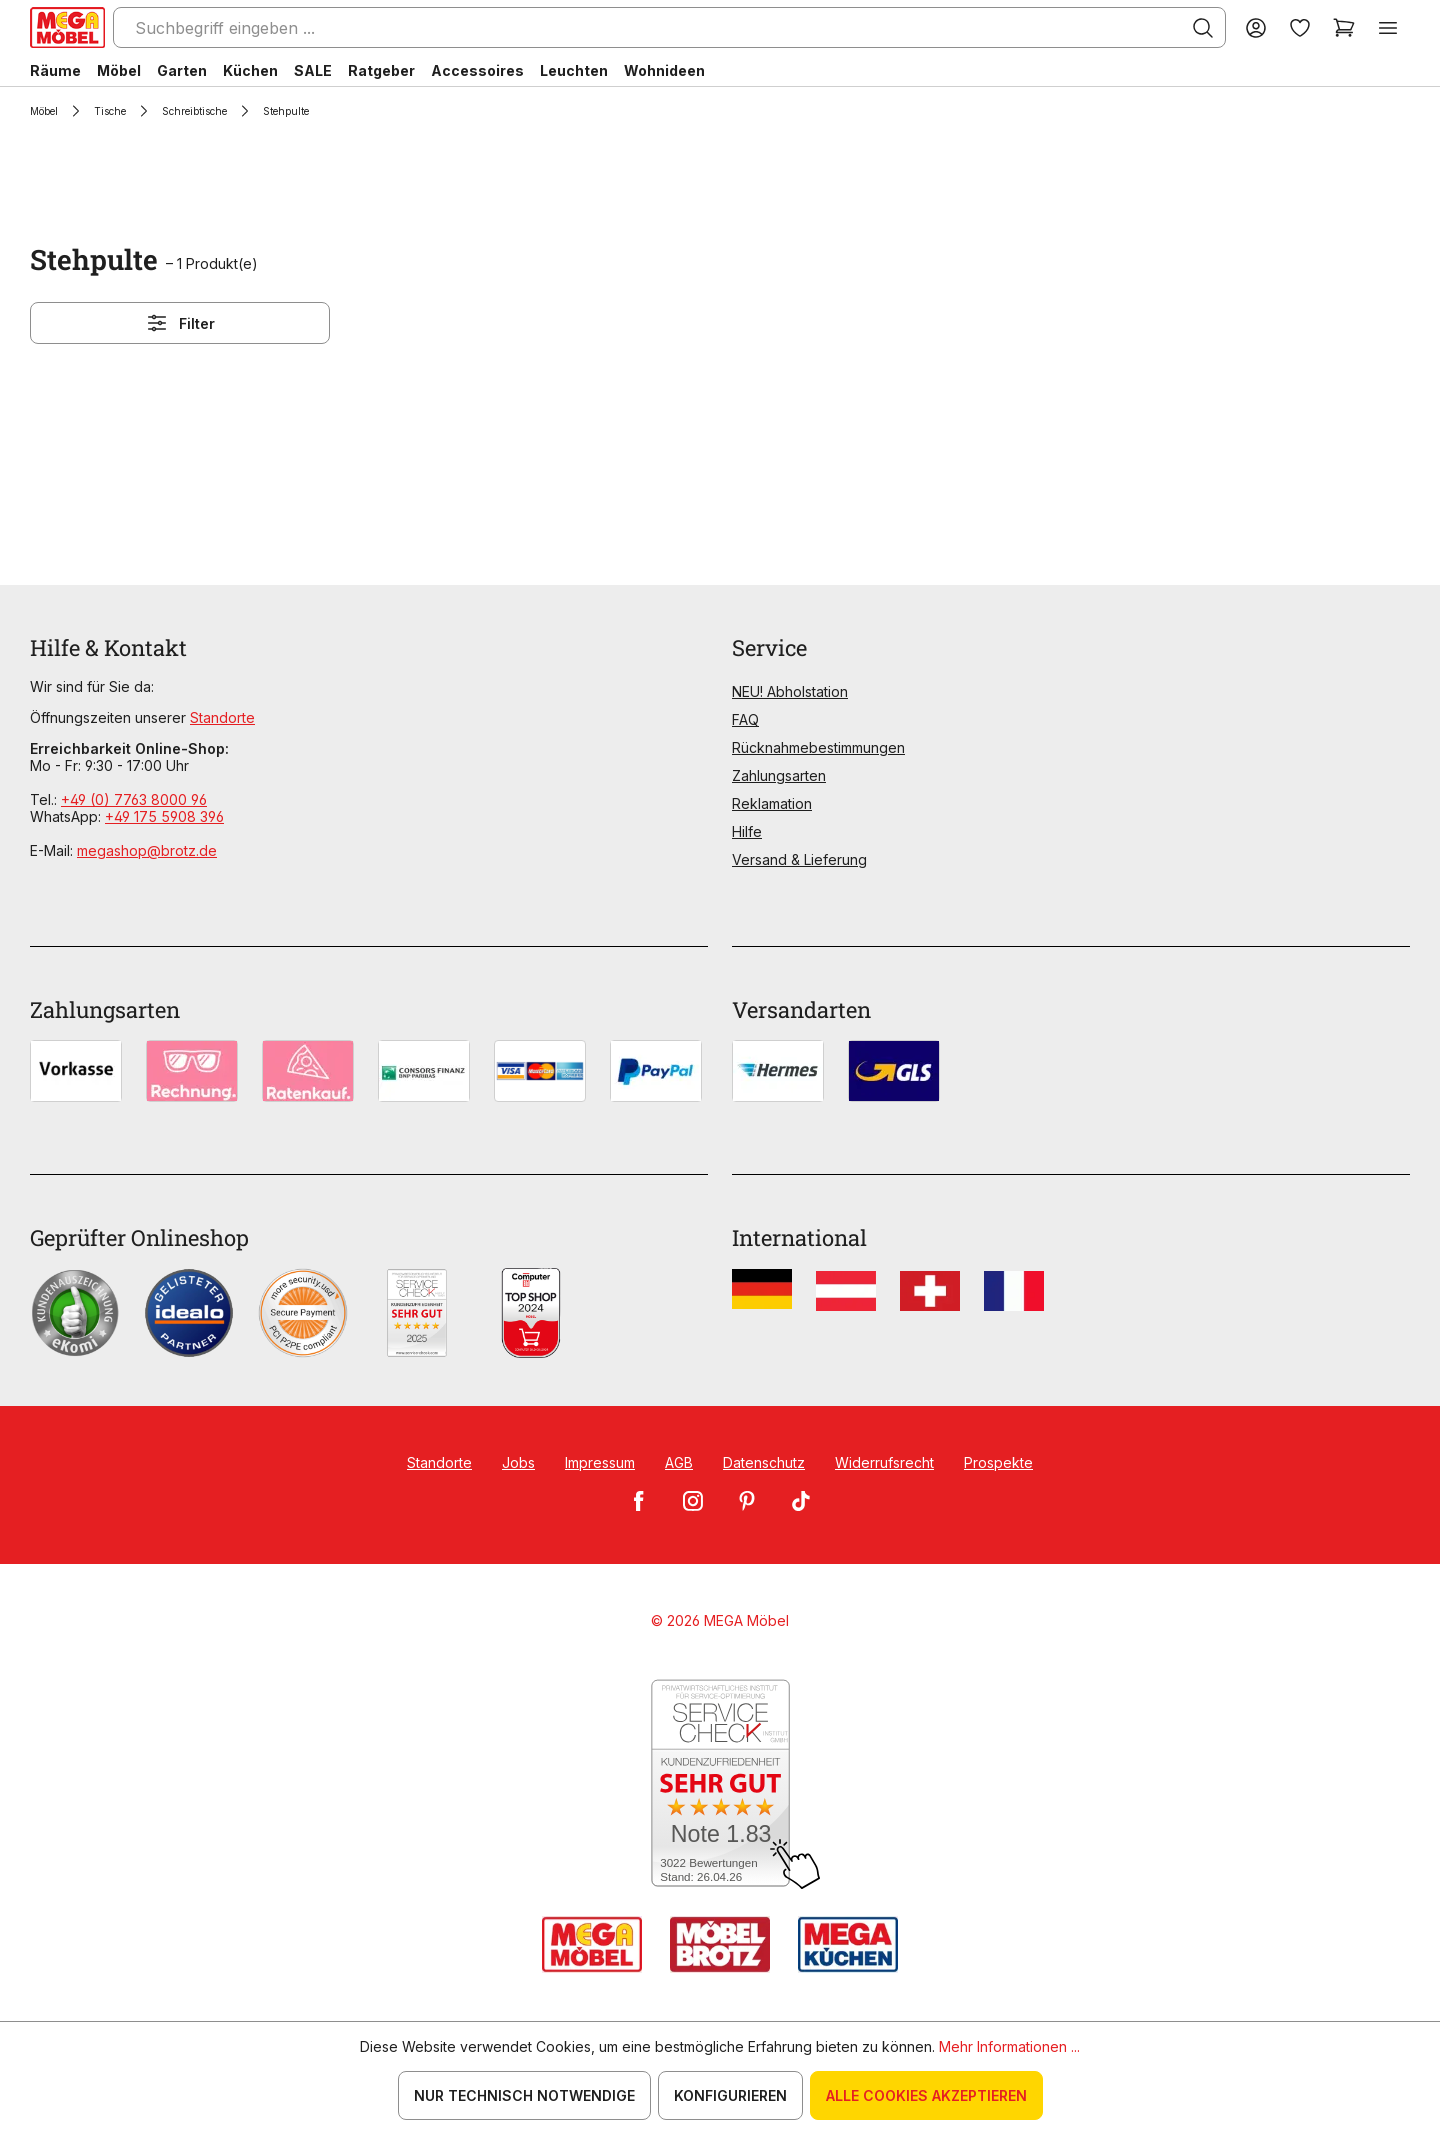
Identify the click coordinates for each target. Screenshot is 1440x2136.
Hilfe (747, 831)
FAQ (745, 719)
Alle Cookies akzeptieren (926, 2095)
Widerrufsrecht (884, 1462)
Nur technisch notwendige (524, 2095)
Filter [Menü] (180, 323)
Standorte (222, 717)
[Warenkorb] (1344, 27)
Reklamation (772, 803)
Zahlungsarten (779, 775)
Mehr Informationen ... (1009, 2046)
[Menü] (1388, 27)
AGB (679, 1462)
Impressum (600, 1462)
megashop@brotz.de (147, 850)
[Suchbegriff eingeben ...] (669, 27)
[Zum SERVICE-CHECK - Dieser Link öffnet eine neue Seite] (720, 1784)
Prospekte (998, 1462)
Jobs (518, 1462)
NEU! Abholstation (790, 691)
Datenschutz (764, 1462)
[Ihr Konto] (1256, 27)
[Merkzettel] (1300, 27)
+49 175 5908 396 (164, 816)
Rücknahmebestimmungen (818, 747)
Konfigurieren (730, 2095)
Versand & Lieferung (799, 859)
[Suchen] (1203, 28)
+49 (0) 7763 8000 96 (134, 799)
